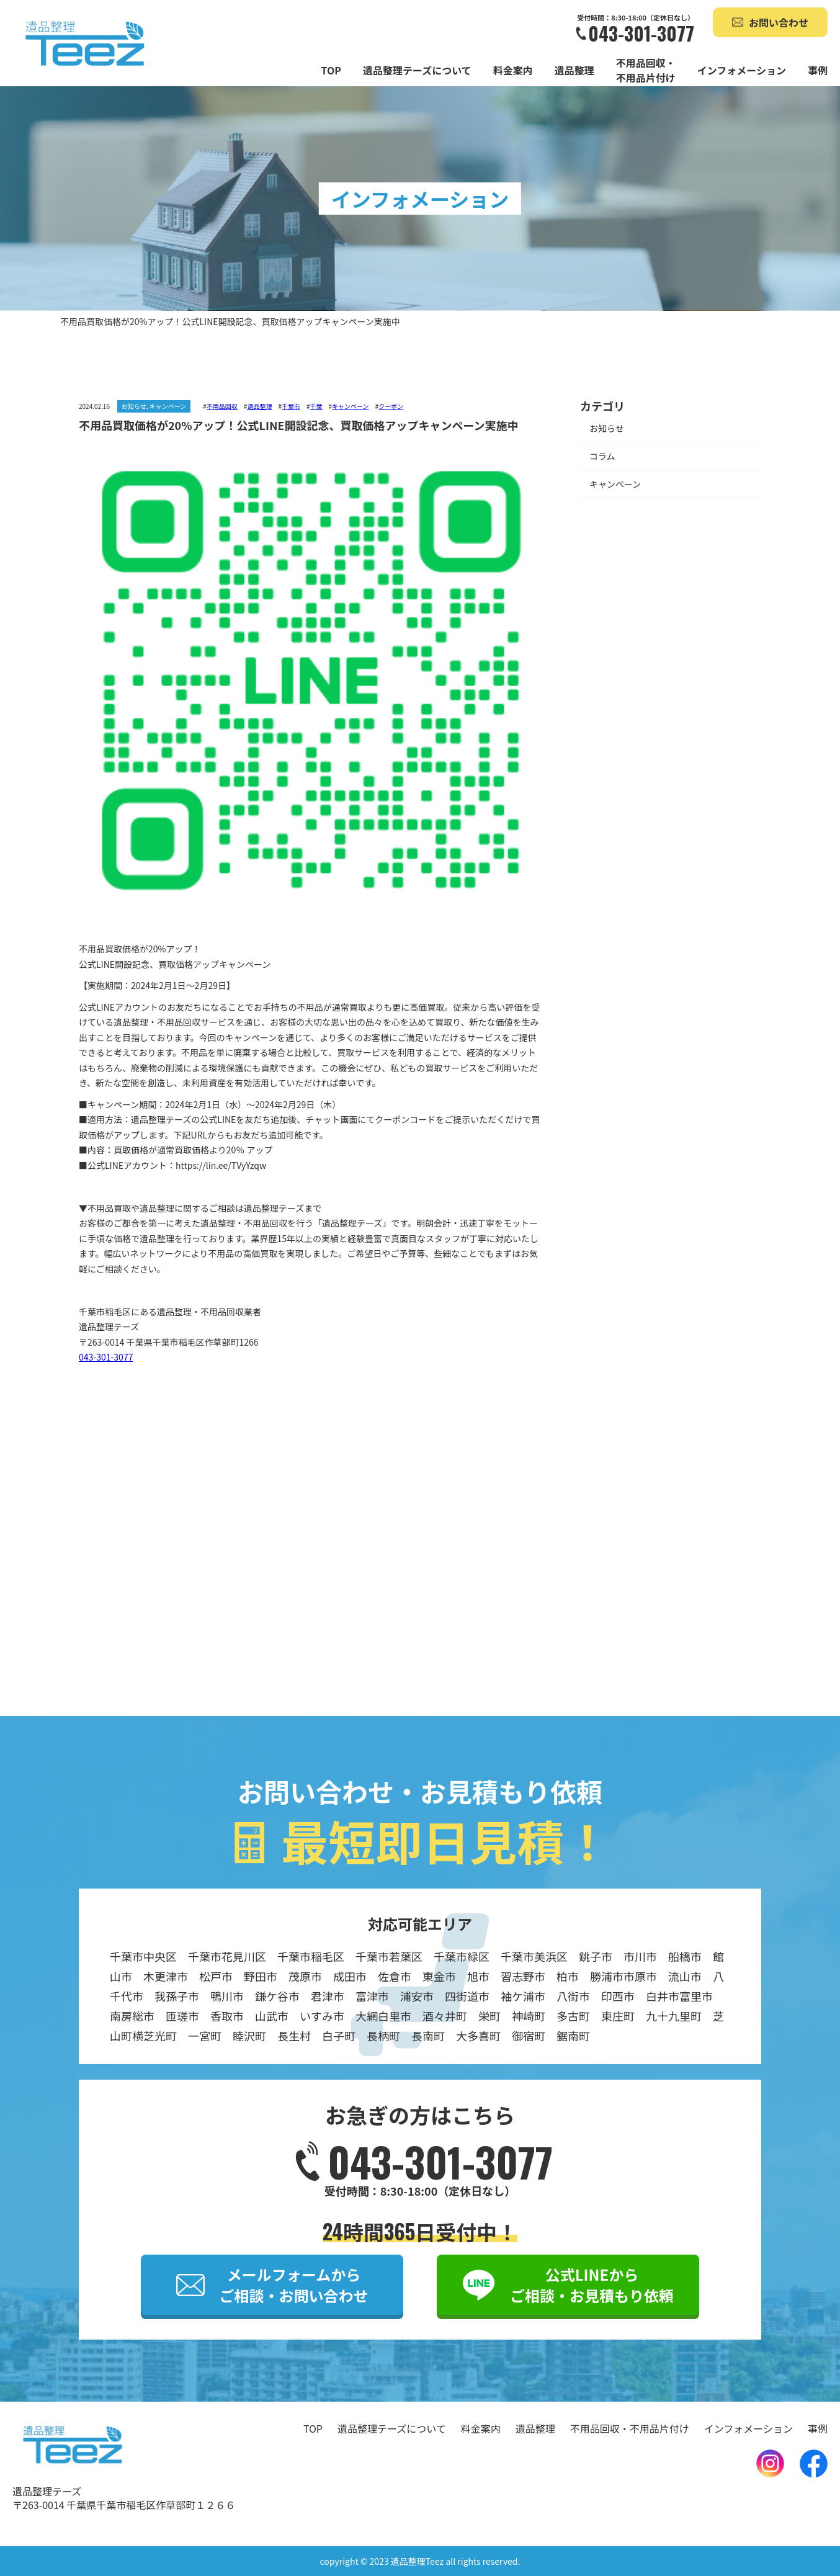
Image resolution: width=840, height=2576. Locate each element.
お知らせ (606, 429)
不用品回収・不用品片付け (646, 70)
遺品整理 (574, 70)
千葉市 (291, 406)
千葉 (316, 406)
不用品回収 (222, 406)
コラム (602, 456)
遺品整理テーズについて (417, 70)
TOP (331, 70)
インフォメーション (741, 70)
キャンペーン (350, 406)
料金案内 (513, 70)
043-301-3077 (641, 33)
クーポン (390, 406)
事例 (818, 70)
